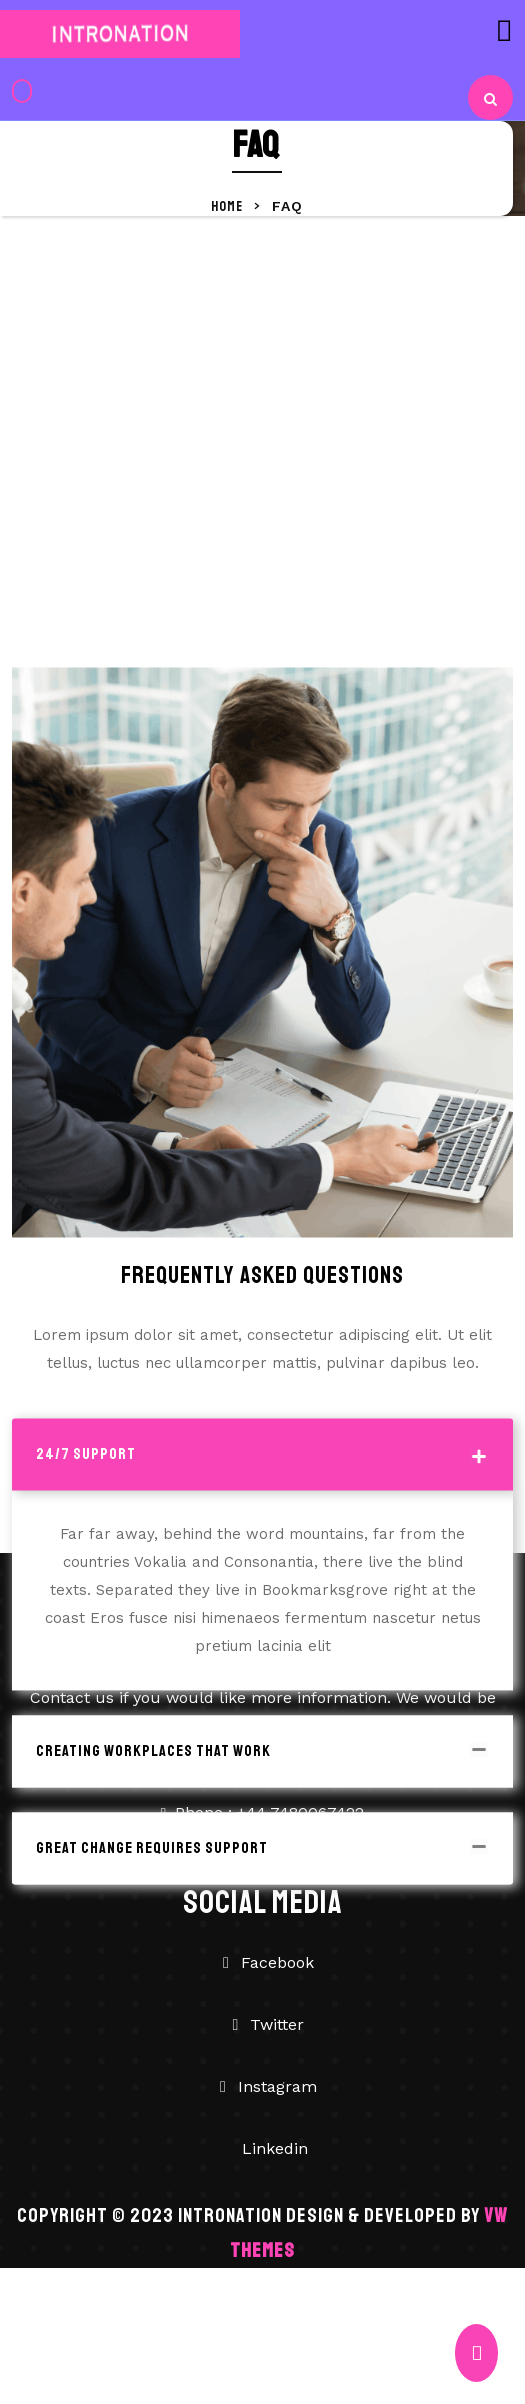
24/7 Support (86, 1532)
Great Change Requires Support (152, 1926)
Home (228, 206)
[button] (394, 30)
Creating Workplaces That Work (153, 1829)
